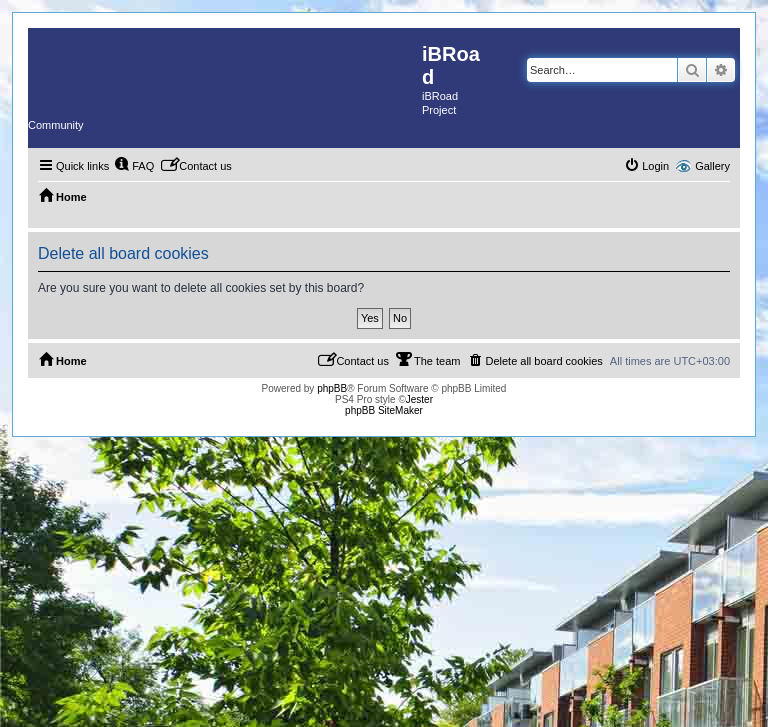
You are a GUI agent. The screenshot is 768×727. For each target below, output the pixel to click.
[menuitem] (134, 166)
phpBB (332, 388)
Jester (419, 399)
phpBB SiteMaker (384, 410)
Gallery (712, 166)
